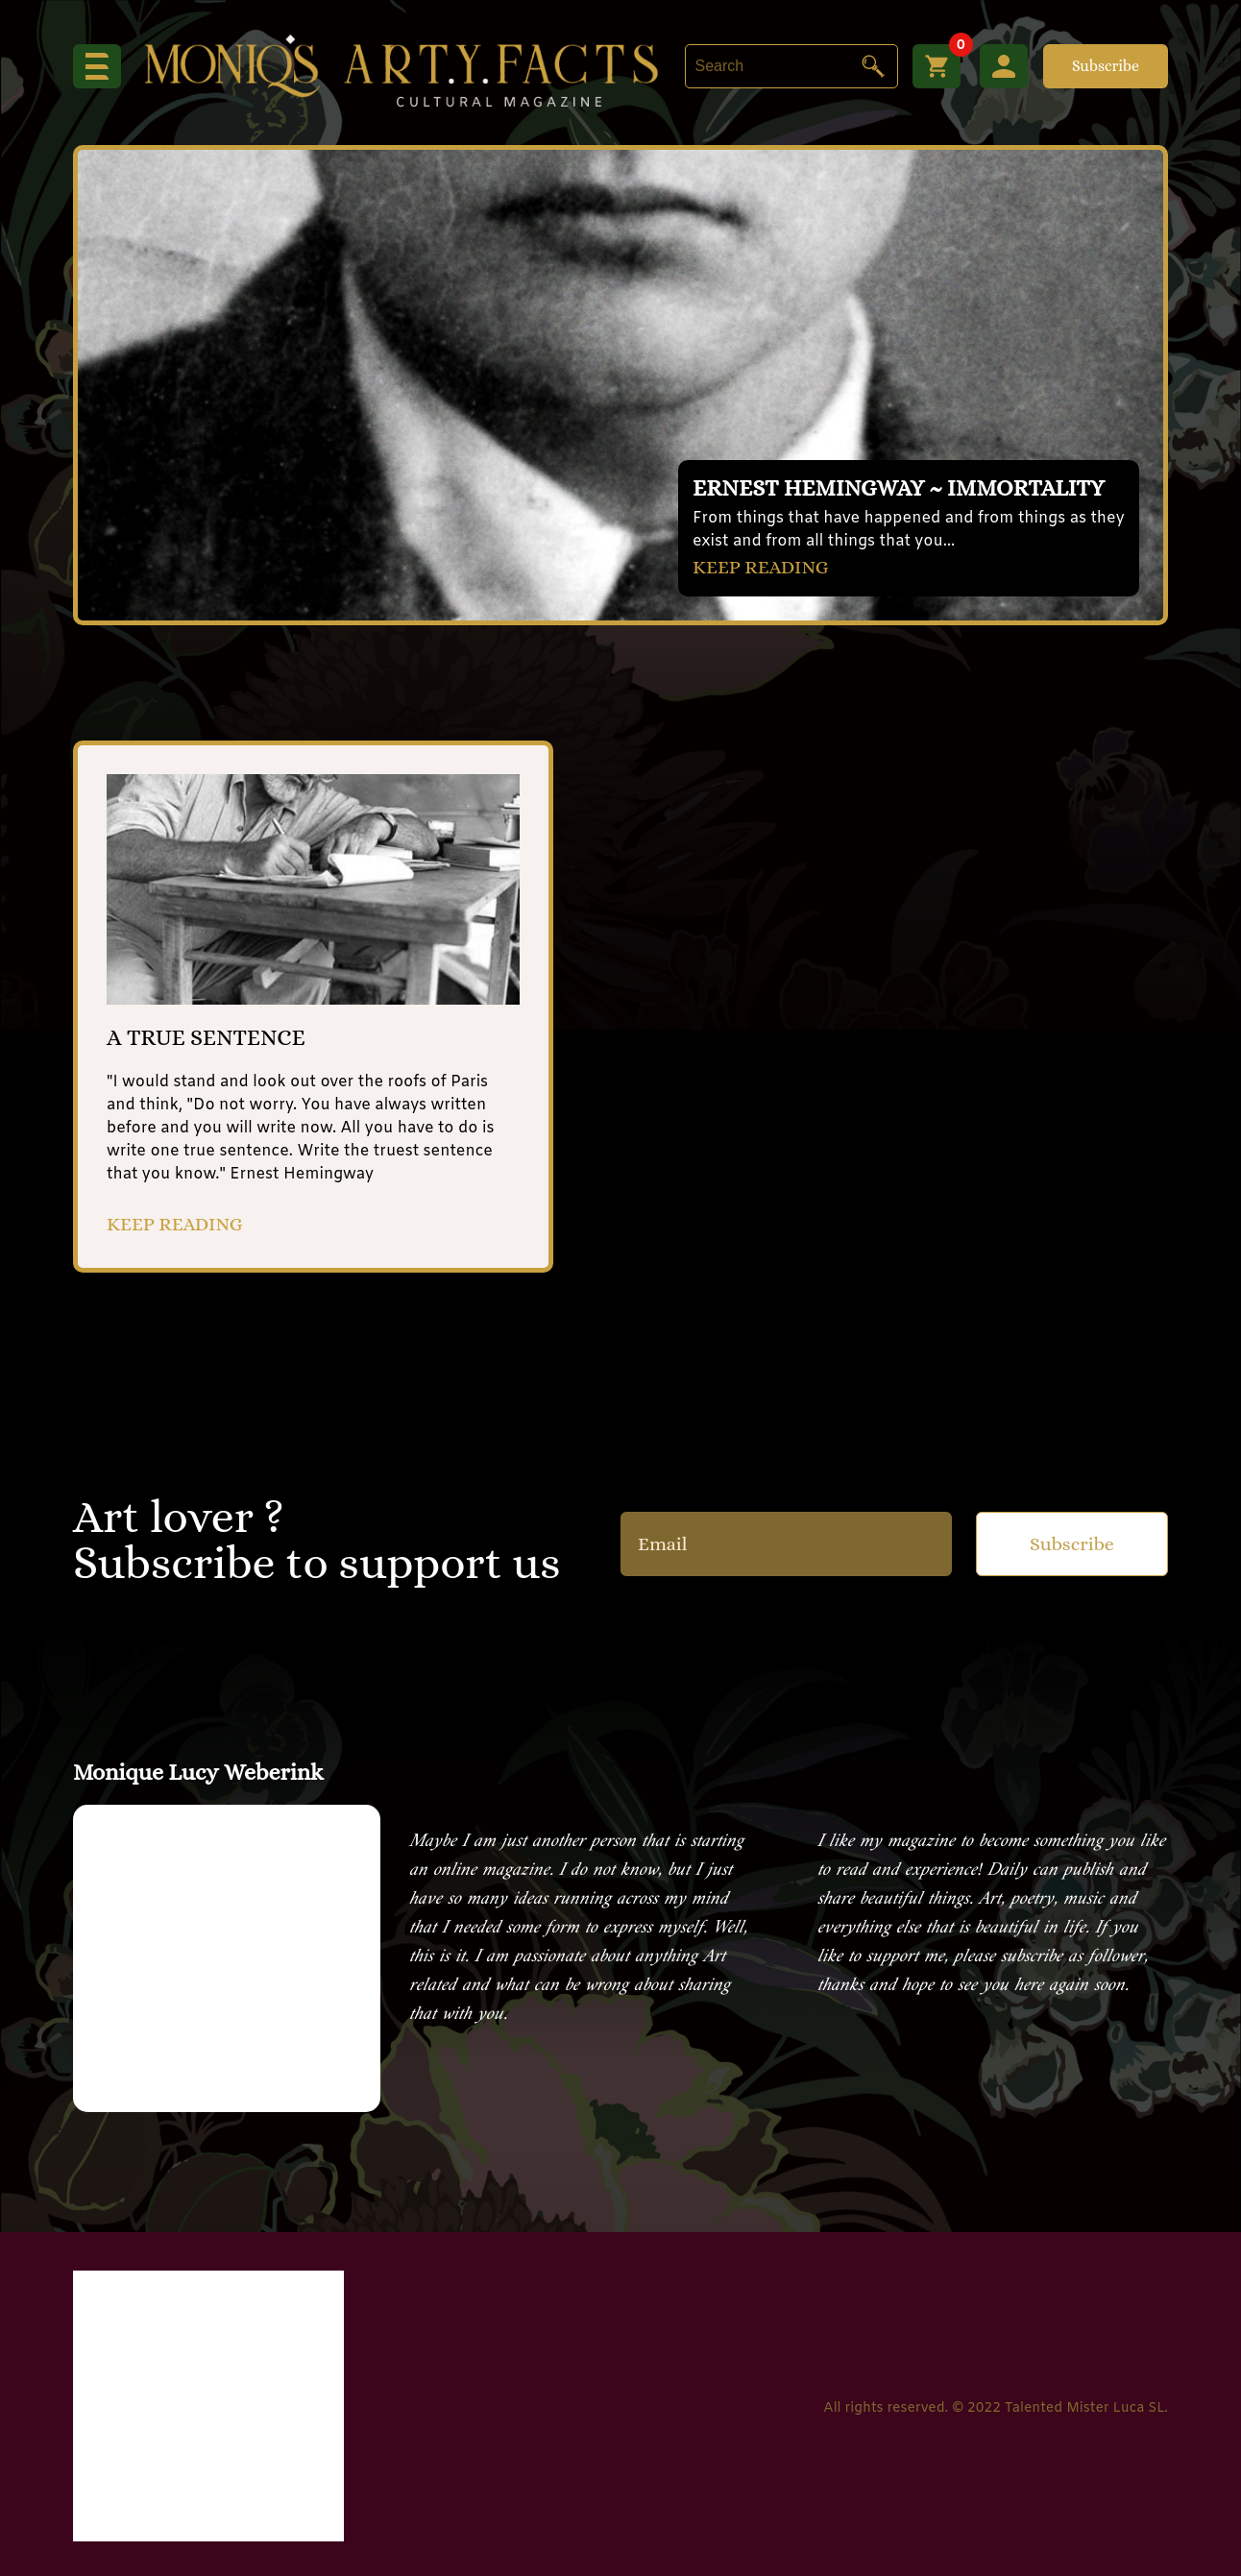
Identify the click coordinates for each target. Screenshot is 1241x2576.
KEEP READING (761, 567)
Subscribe (1105, 66)
